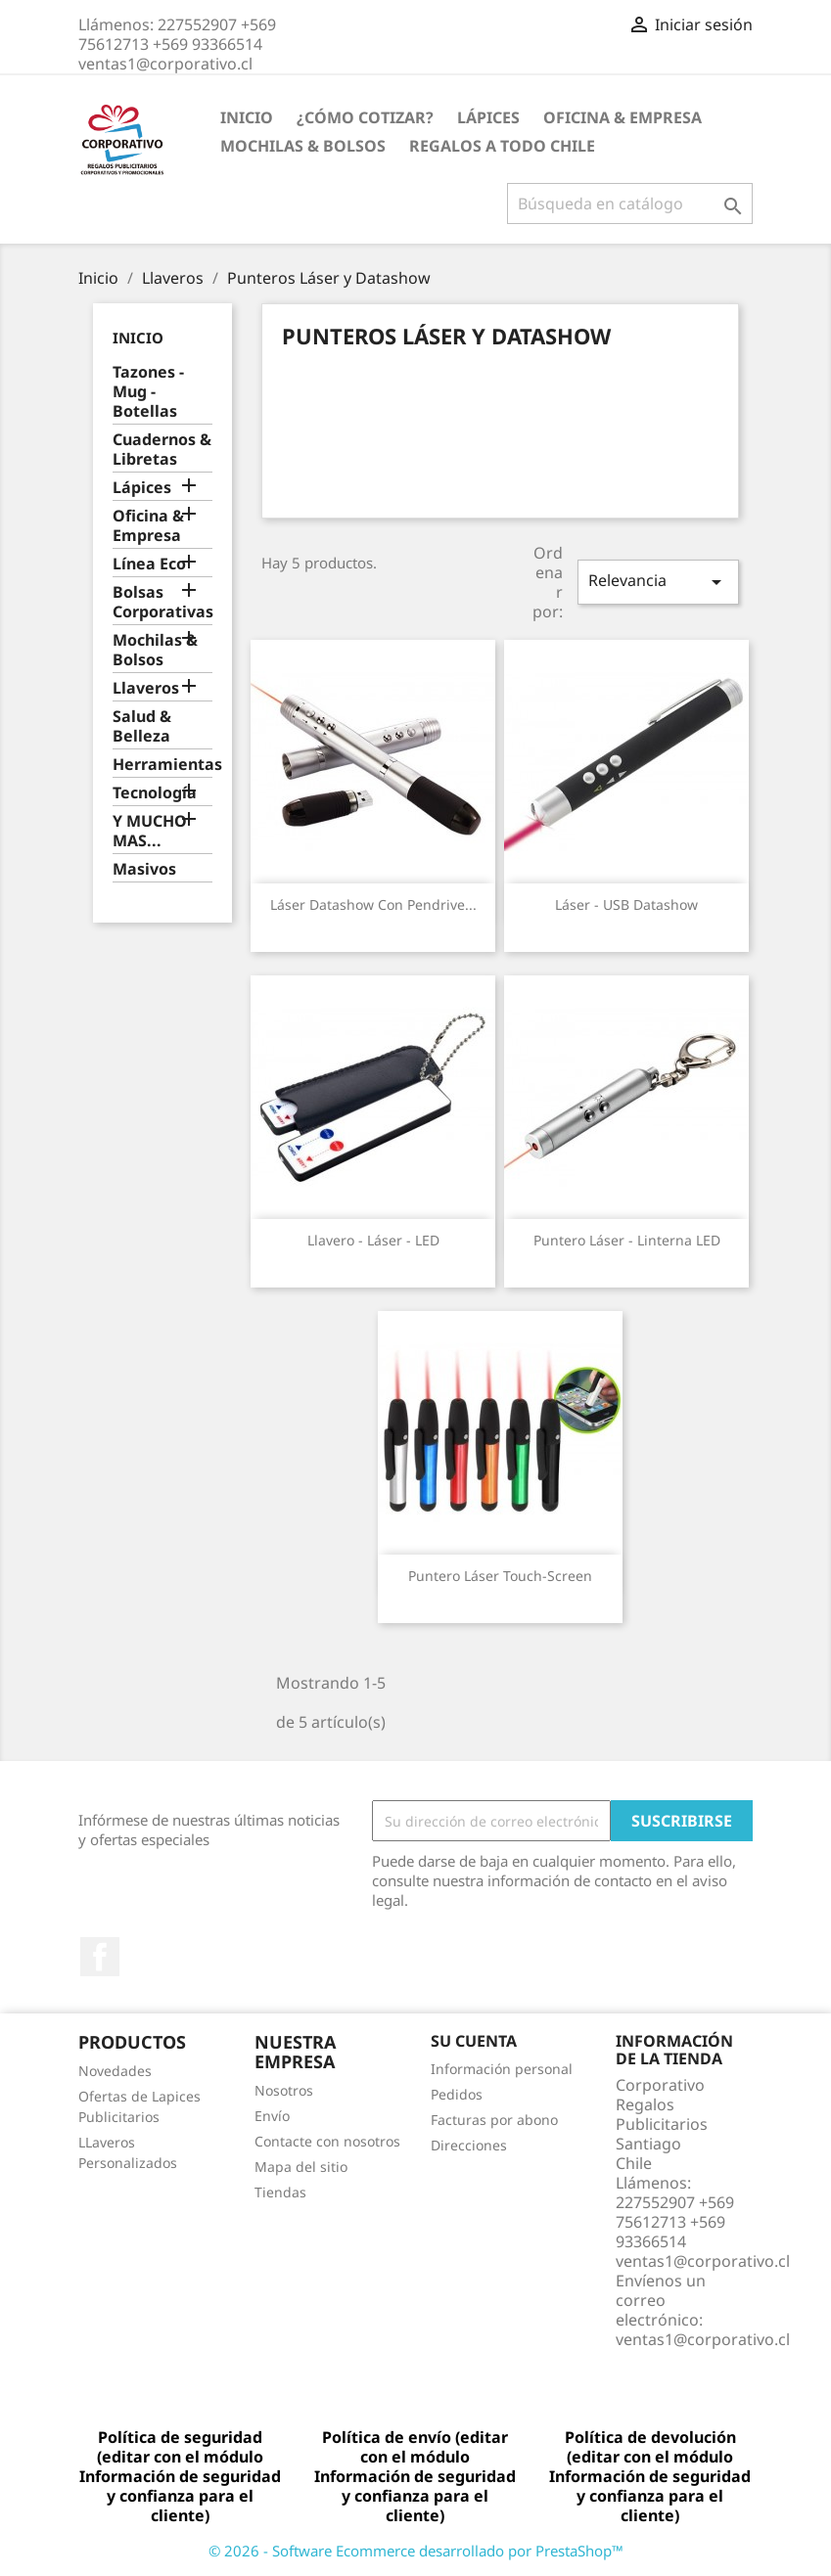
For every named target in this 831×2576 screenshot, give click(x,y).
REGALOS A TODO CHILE (502, 146)
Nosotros (283, 2090)
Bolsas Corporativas (163, 602)
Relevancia (657, 581)
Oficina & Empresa (622, 117)
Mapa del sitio (300, 2166)
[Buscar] (630, 203)
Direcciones (469, 2145)
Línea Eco (149, 564)
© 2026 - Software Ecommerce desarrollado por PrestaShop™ (415, 2550)
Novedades (115, 2070)
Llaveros (146, 688)
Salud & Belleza (142, 726)
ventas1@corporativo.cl (703, 2339)
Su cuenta (474, 2041)
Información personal (502, 2068)
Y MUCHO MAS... (150, 831)
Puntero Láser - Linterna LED (626, 1240)
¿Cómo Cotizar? (365, 117)
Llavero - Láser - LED (373, 1240)
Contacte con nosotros (327, 2141)
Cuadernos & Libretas (162, 449)
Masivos (144, 869)
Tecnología (155, 793)
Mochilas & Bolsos (303, 146)
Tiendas (280, 2192)
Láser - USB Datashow (626, 904)
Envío (272, 2115)
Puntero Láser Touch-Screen (500, 1575)
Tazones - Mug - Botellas (148, 392)
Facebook (99, 1956)
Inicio (246, 117)
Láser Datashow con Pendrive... (373, 904)
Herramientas (163, 764)
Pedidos (457, 2094)
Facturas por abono (494, 2119)
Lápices (488, 117)
